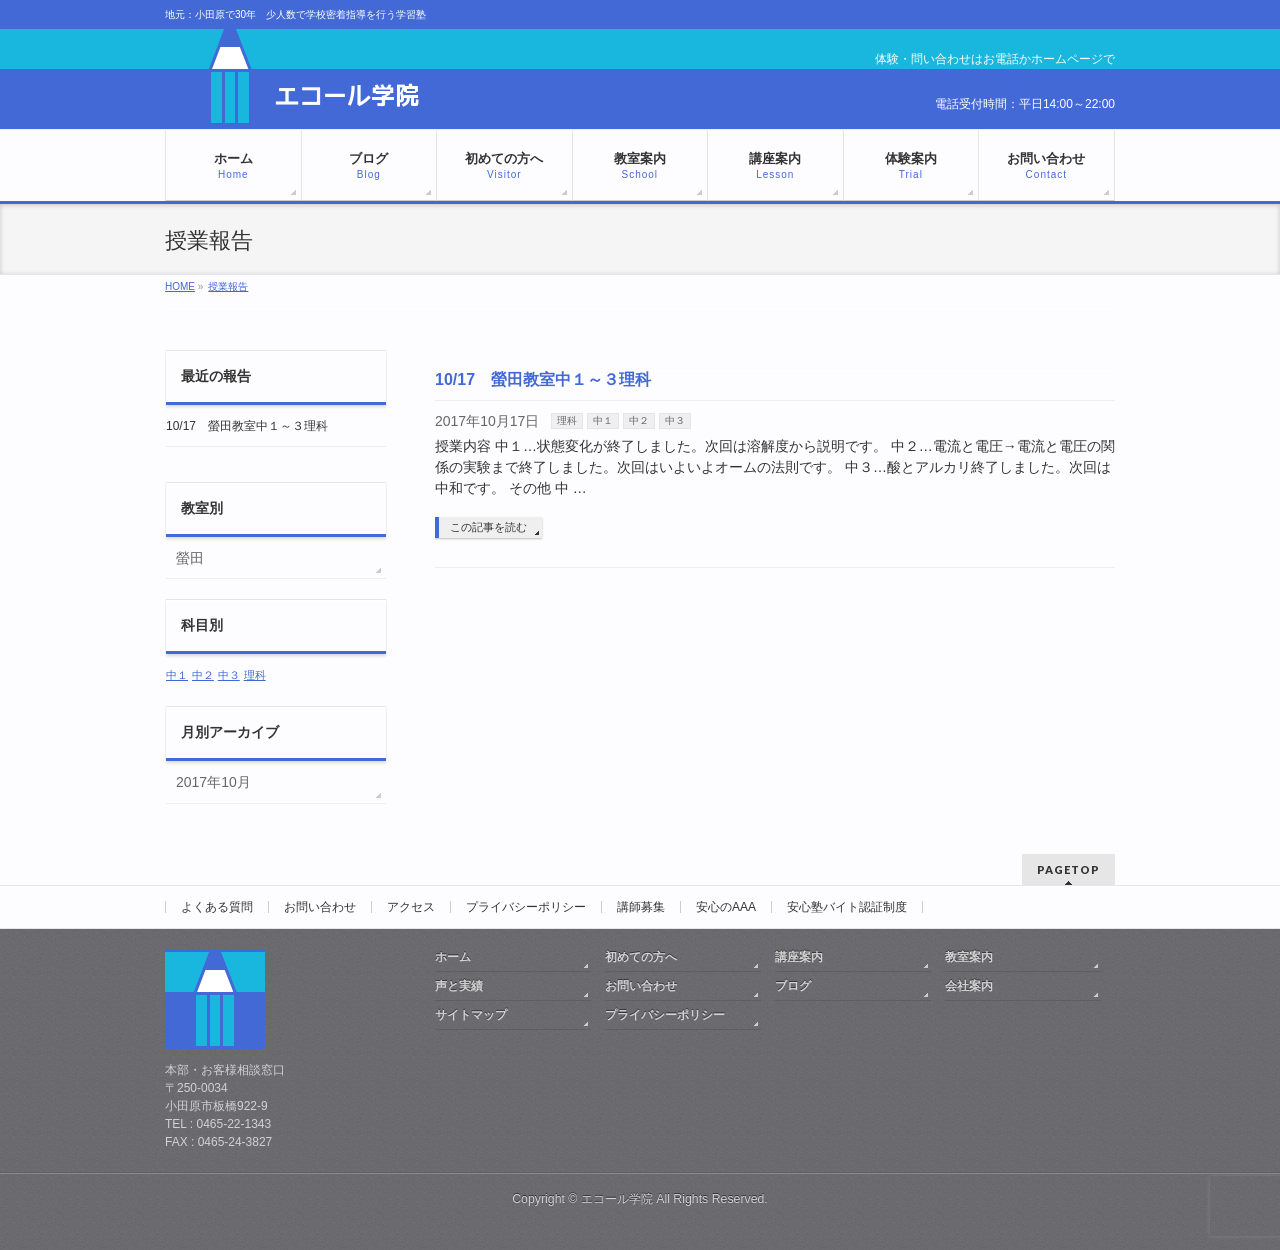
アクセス (411, 907)
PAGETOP (1068, 869)
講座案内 (799, 957)
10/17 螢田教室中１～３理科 (543, 379)
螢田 (190, 558)
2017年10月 (213, 782)
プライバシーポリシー (526, 907)
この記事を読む (488, 527)
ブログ (793, 986)
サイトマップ (471, 1015)
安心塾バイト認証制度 (847, 907)
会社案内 (969, 986)
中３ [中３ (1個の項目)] (229, 675)
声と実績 (459, 986)
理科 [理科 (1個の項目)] (255, 675)
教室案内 (969, 957)
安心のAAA (726, 907)
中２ (639, 420)
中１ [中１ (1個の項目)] (177, 675)
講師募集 (641, 907)
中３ (675, 420)
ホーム (453, 957)
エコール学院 (617, 1199)
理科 (567, 420)
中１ (603, 420)
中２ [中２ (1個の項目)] (203, 675)
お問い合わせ (320, 907)
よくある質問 (217, 907)
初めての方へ (641, 957)
